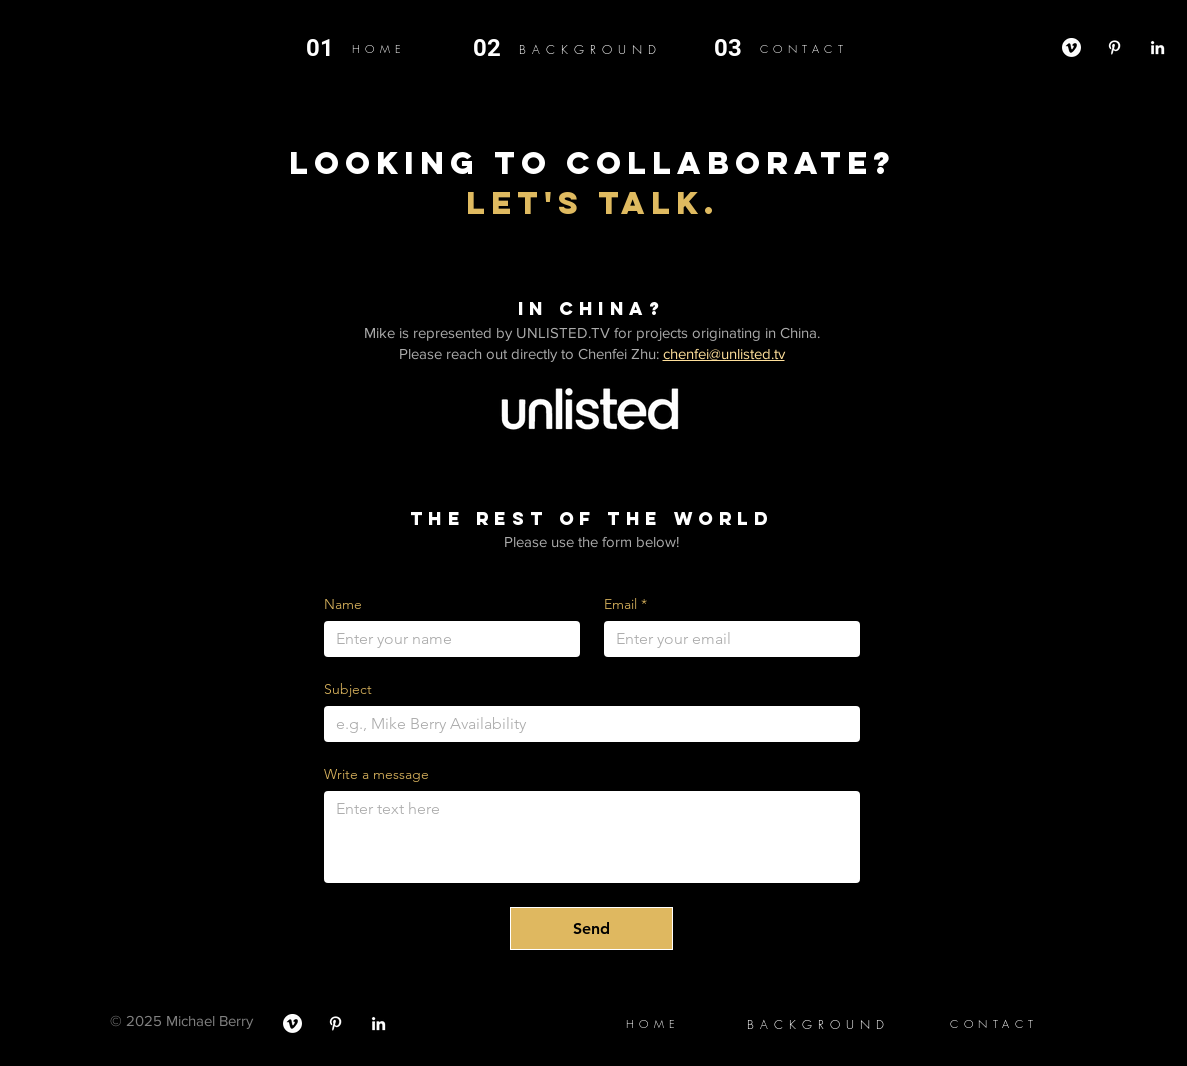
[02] (496, 48)
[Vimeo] (1071, 47)
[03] (737, 48)
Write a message (376, 774)
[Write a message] (592, 837)
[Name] (446, 639)
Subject (348, 689)
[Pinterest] (1114, 47)
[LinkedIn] (1157, 47)
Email (625, 604)
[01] (329, 48)
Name (343, 604)
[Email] (726, 639)
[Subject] (586, 724)
